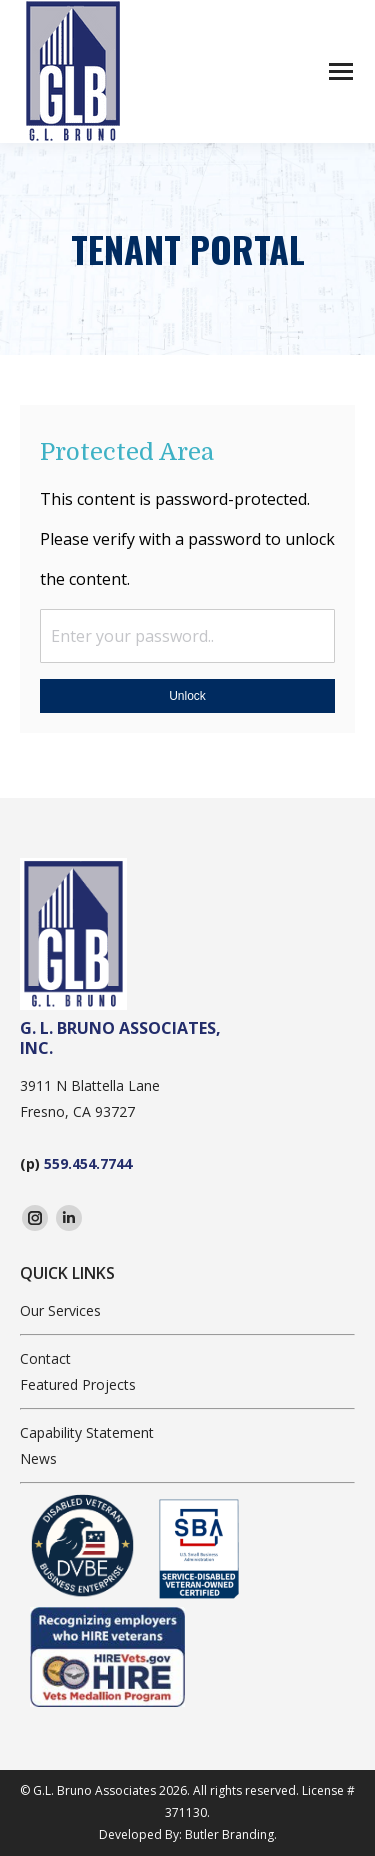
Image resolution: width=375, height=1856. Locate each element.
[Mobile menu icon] (341, 71)
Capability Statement (87, 1432)
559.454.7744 (88, 1163)
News (38, 1458)
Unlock (187, 696)
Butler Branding (229, 1834)
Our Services (60, 1310)
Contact (45, 1358)
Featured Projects (78, 1384)
